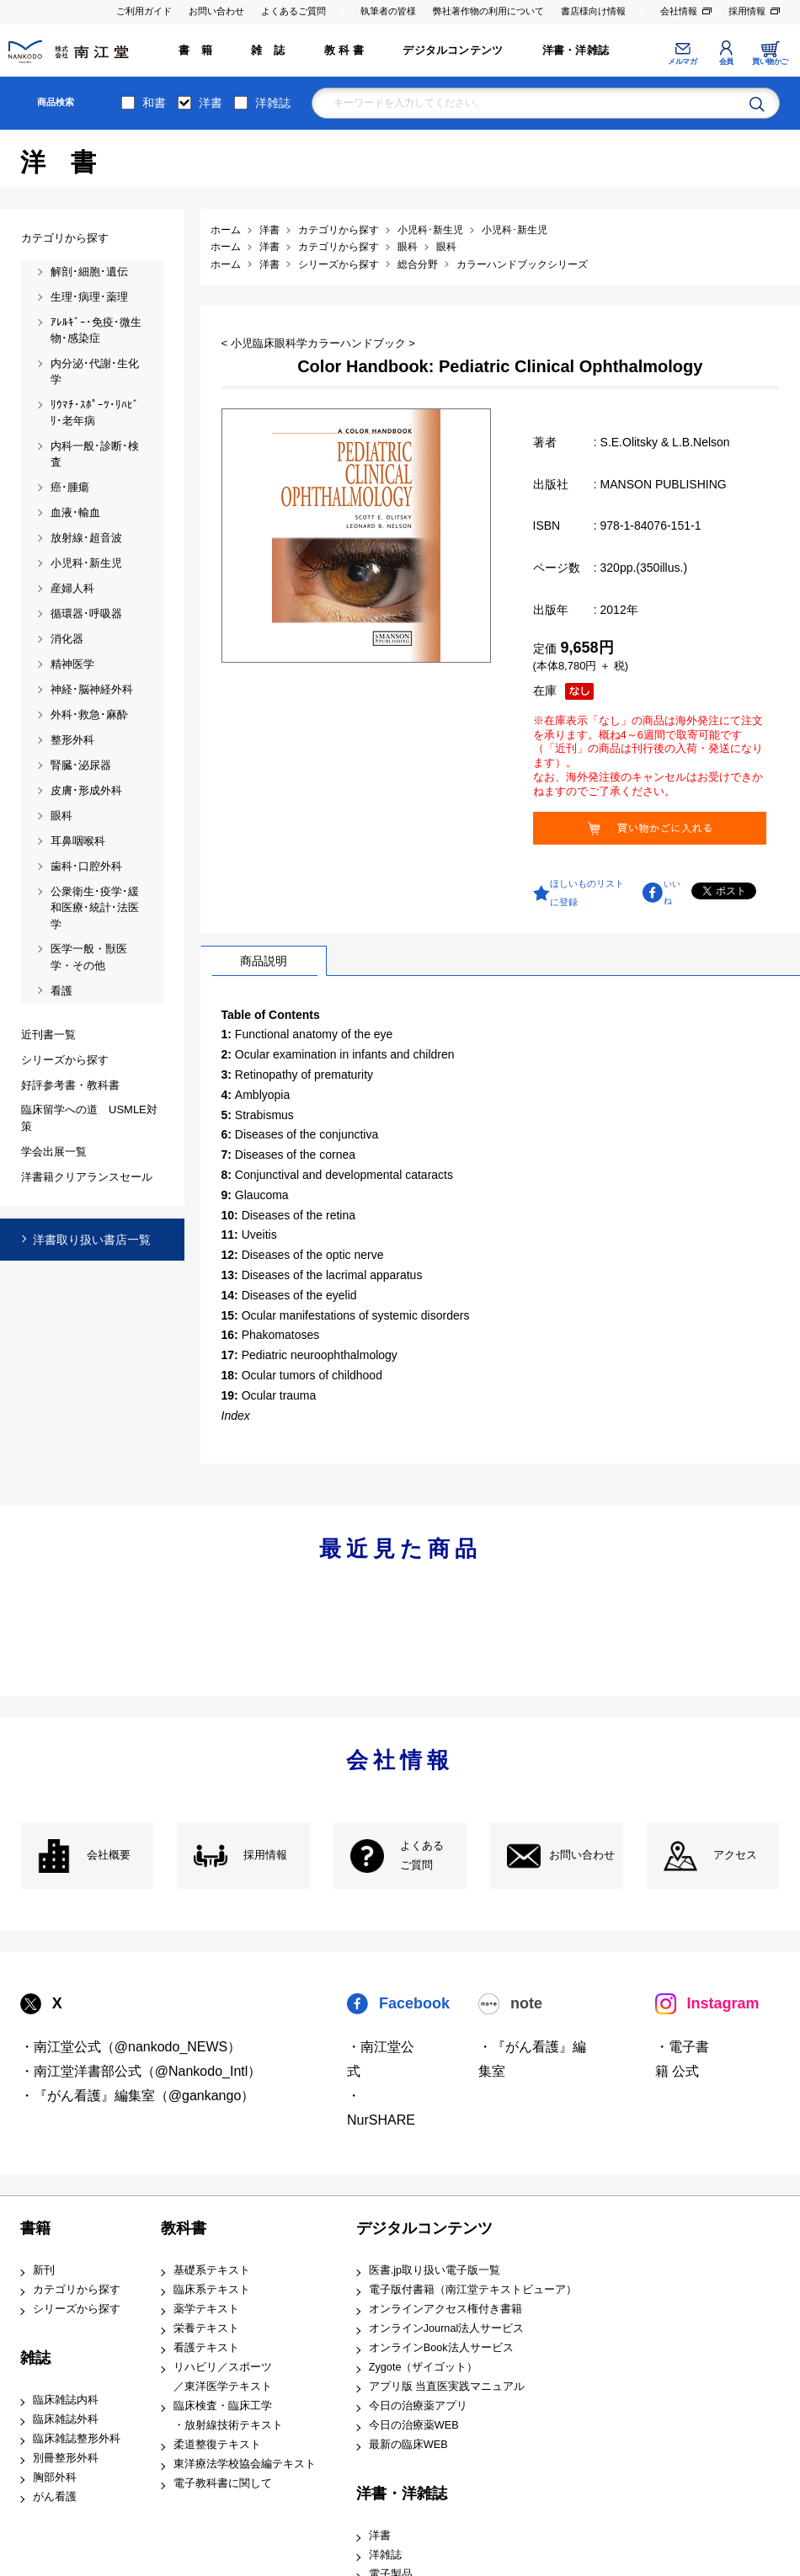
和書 (154, 102)
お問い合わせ (216, 11)
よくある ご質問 (422, 1855)
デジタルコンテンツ (453, 50)
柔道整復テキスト (217, 2445)
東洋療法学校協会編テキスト (244, 2464)
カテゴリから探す (76, 2290)
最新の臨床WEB (408, 2445)
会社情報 (678, 11)
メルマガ (682, 61)
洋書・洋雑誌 (575, 50)
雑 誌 (268, 50)
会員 (726, 61)
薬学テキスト (206, 2309)
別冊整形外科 (66, 2458)
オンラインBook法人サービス (441, 2348)
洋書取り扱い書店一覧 (92, 1239)
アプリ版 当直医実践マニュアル (447, 2386)
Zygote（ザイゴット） (423, 2367)
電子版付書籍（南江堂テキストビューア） (473, 2290)
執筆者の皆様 (388, 11)
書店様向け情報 (593, 11)
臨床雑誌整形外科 (76, 2439)
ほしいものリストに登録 (587, 892)
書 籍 (195, 50)
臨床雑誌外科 (66, 2419)
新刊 (44, 2270)
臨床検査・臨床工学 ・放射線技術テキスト (228, 2415)
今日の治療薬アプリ (418, 2406)
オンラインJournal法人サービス (447, 2328)
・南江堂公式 (380, 2059)
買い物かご (770, 61)
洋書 (210, 102)
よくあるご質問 (293, 11)
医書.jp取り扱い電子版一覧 (434, 2270)
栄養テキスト (206, 2328)
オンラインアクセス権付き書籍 (445, 2309)
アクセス (735, 1855)
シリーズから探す (76, 2309)
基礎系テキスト (211, 2270)
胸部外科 (55, 2477)
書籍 (35, 2228)
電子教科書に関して (222, 2483)
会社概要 (109, 1855)
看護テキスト (206, 2348)
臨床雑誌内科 (66, 2400)
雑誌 (35, 2357)
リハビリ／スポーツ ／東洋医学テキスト (222, 2376)
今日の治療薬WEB (414, 2425)
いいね (672, 892)
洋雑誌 (273, 102)
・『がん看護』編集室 (532, 2059)
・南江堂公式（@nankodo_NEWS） (131, 2047)
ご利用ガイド (144, 11)
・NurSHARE (381, 2107)
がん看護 (55, 2497)
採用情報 (746, 11)
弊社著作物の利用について (488, 11)
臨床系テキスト (211, 2290)
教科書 (183, 2228)
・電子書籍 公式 (682, 2059)
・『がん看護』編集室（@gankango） (137, 2095)
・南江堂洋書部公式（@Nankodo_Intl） (141, 2071)
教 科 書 (344, 50)
